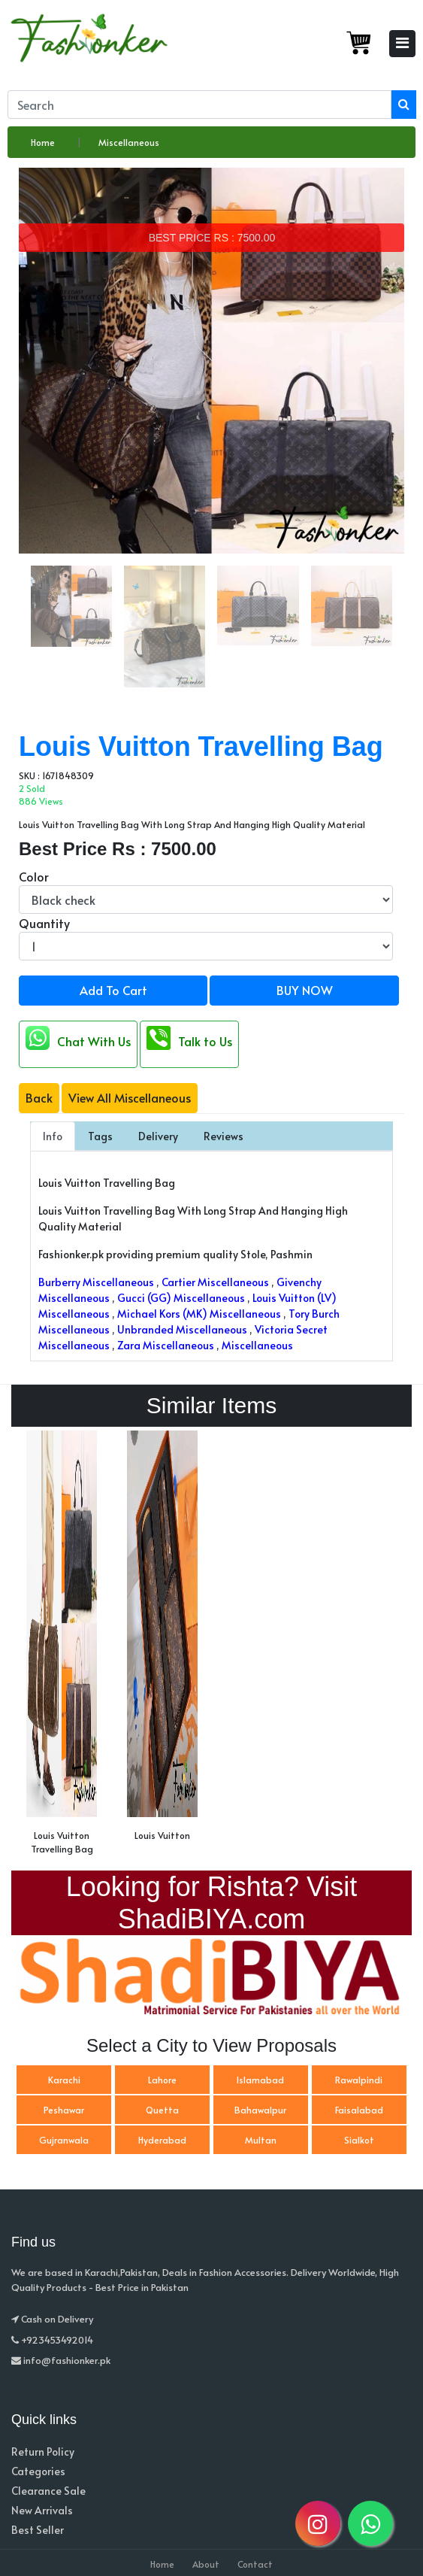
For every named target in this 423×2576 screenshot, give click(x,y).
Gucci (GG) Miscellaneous (181, 1298)
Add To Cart (113, 990)
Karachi (64, 2080)
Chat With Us (78, 1038)
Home (43, 142)
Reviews (223, 1136)
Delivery (158, 1136)
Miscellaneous (128, 142)
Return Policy (42, 2451)
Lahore (162, 2080)
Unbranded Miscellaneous (182, 1329)
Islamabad (260, 2080)
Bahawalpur (260, 2110)
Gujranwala (64, 2140)
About (205, 2564)
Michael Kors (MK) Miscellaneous (199, 1313)
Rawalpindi (358, 2080)
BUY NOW (304, 990)
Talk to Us (189, 1038)
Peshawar (64, 2110)
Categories (38, 2471)
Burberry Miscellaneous (96, 1282)
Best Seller (37, 2530)
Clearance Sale (48, 2490)
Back (39, 1097)
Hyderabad (162, 2140)
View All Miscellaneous (129, 1097)
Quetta (162, 2110)
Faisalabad (359, 2110)
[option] (61, 1647)
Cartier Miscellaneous (215, 1282)
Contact (255, 2564)
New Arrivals (42, 2510)
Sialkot (359, 2140)
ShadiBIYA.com (211, 1919)
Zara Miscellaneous (165, 1345)
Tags (100, 1136)
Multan (260, 2140)
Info (52, 1136)
